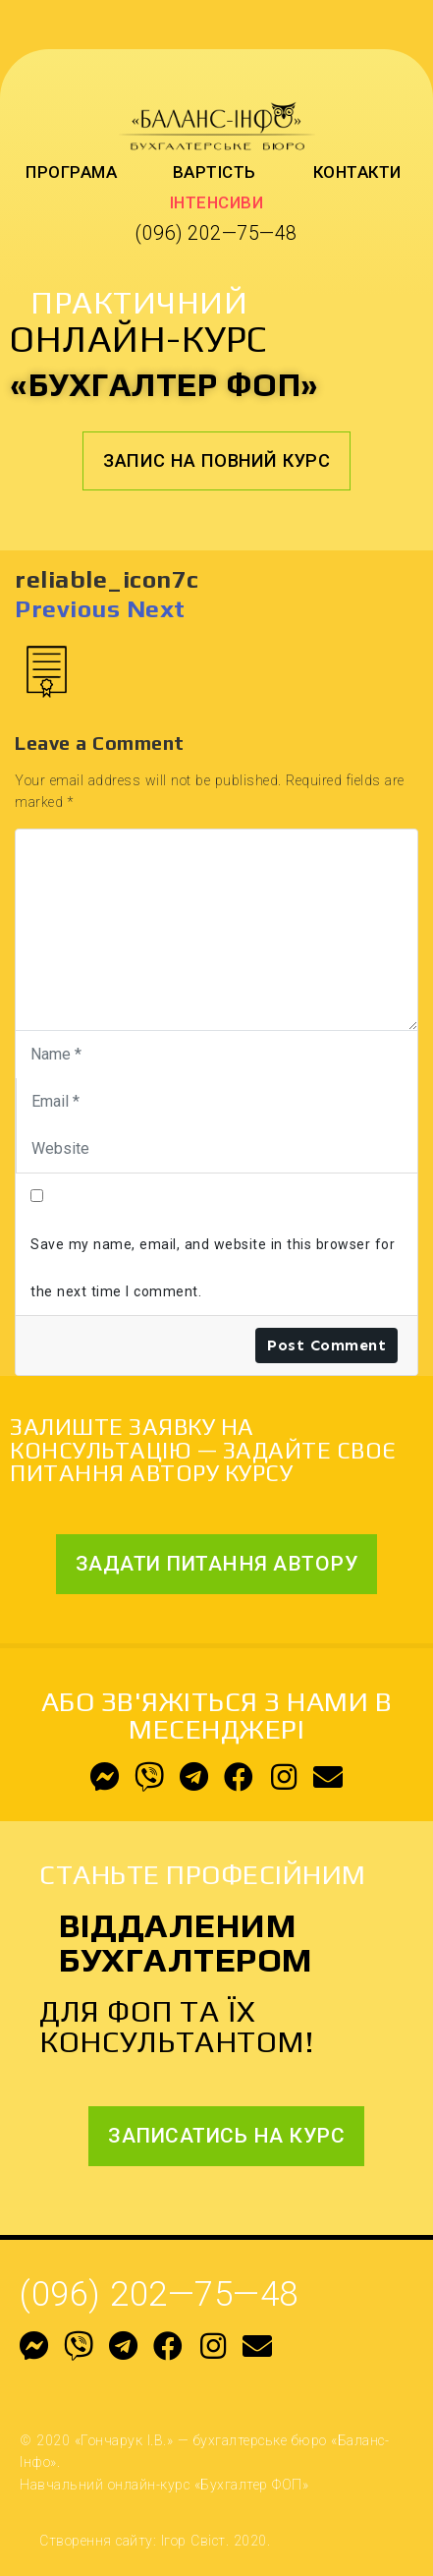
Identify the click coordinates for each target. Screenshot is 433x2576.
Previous (67, 609)
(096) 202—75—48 (216, 233)
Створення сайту (96, 2540)
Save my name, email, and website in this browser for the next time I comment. (212, 1267)
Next (156, 609)
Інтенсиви (217, 202)
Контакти (357, 172)
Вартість (214, 172)
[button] (216, 460)
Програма (71, 172)
